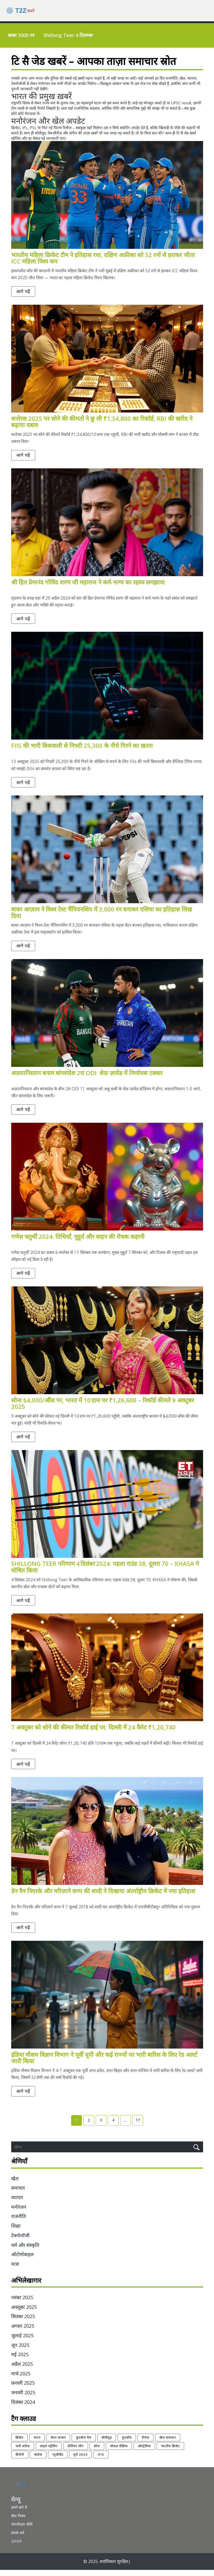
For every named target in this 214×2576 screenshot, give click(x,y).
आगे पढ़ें (24, 292)
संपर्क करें (17, 2538)
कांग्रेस (38, 2461)
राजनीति (18, 2222)
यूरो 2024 (80, 2461)
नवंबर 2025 (22, 2304)
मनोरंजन (18, 2213)
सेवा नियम (18, 2521)
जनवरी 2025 (23, 2399)
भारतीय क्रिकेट (170, 2452)
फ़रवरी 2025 (23, 2389)
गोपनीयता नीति (22, 2530)
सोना (97, 2452)
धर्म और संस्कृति (25, 2251)
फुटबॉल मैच (83, 2443)
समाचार (18, 2194)
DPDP (16, 2547)
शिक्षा (16, 2232)
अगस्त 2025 (22, 2332)
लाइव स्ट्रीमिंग (49, 2452)
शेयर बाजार (58, 2443)
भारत (37, 2443)
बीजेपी (19, 2461)
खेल (14, 2184)
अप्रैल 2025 (22, 2370)
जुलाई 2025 (22, 2341)
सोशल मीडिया (119, 2452)
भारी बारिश (22, 2452)
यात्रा (15, 2270)
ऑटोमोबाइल (22, 2260)
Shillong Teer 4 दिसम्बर (68, 35)
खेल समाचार (167, 2443)
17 (138, 2126)
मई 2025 (20, 2361)
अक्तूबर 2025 (24, 2313)
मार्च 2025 (20, 2379)
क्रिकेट (19, 2443)
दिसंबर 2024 (23, 2408)
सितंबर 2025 (23, 2322)
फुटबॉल (127, 2443)
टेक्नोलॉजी (20, 2241)
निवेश (145, 2443)
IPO (101, 2461)
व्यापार (17, 2204)
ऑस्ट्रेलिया (144, 2452)
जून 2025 (20, 2351)
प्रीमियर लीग (76, 2452)
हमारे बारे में (19, 2513)
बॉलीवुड (107, 2443)
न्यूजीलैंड (57, 2461)
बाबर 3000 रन (21, 35)
